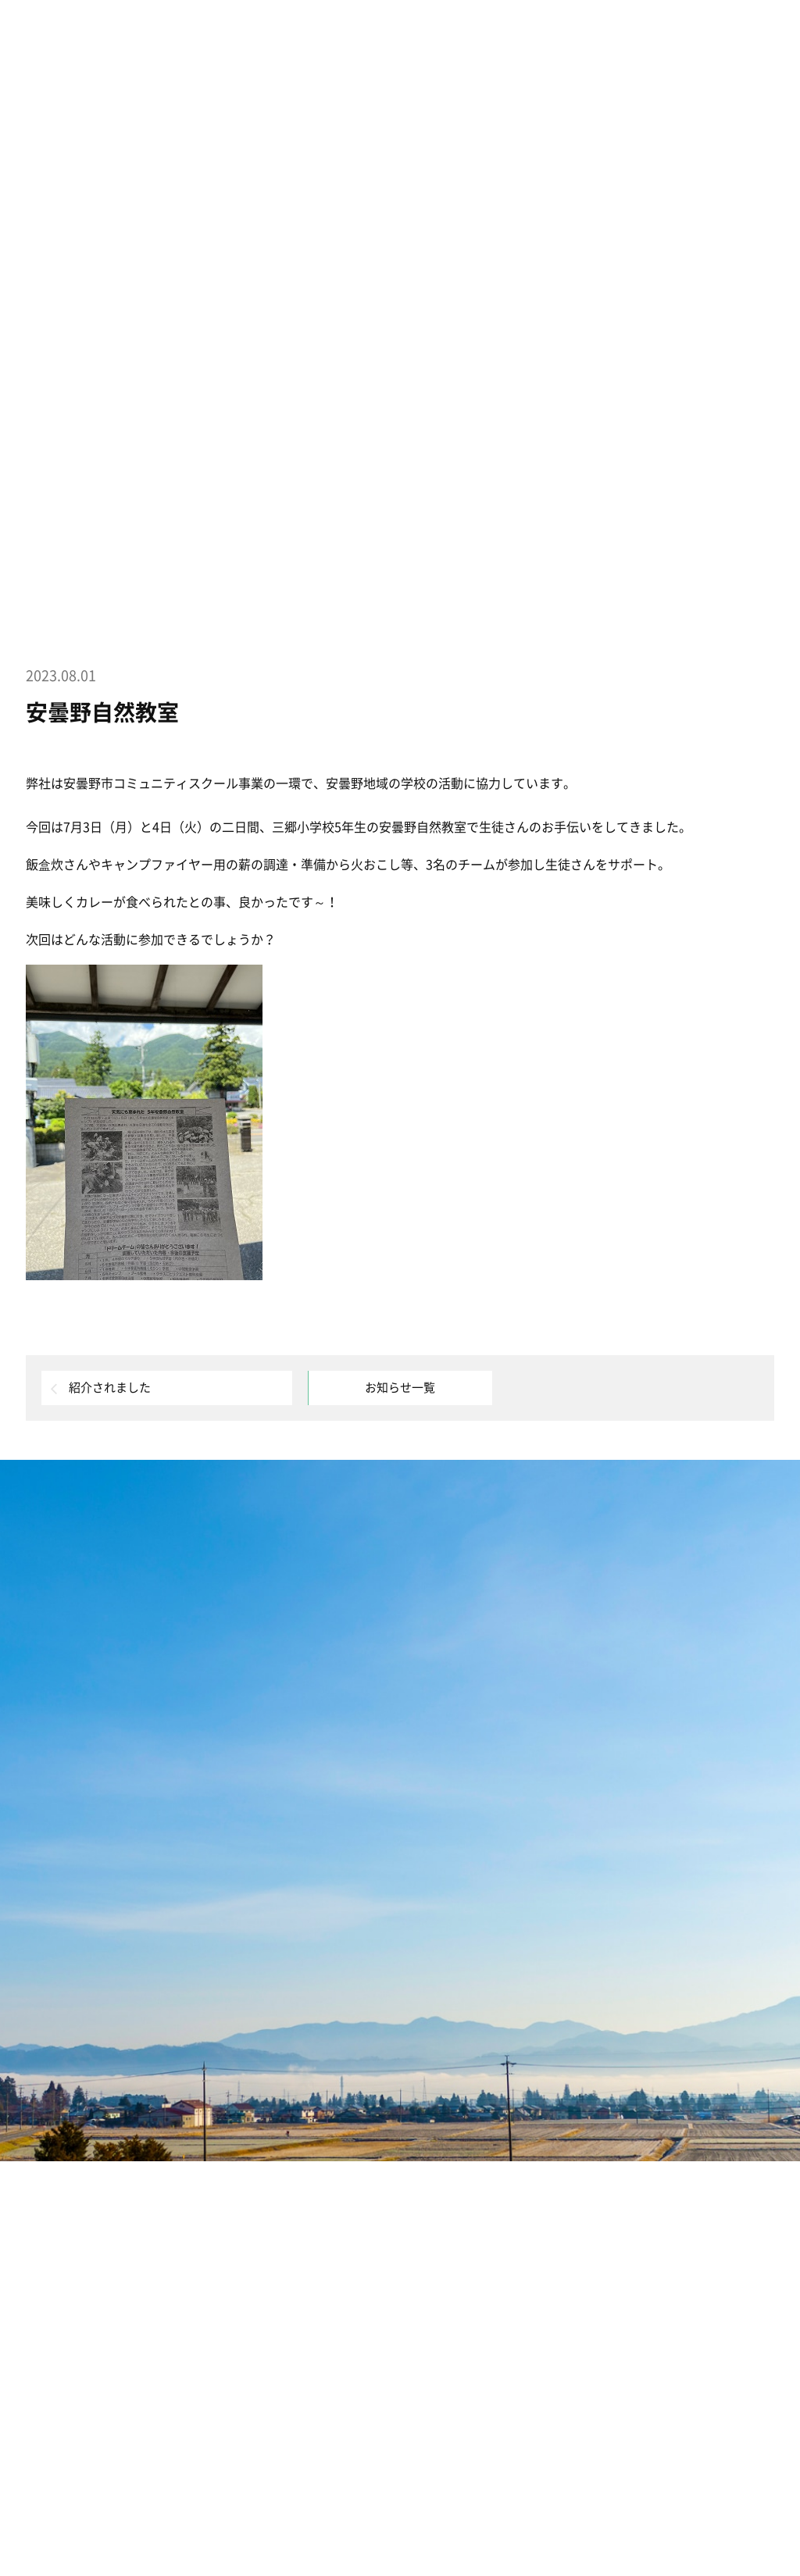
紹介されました (110, 1387)
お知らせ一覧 (400, 1387)
